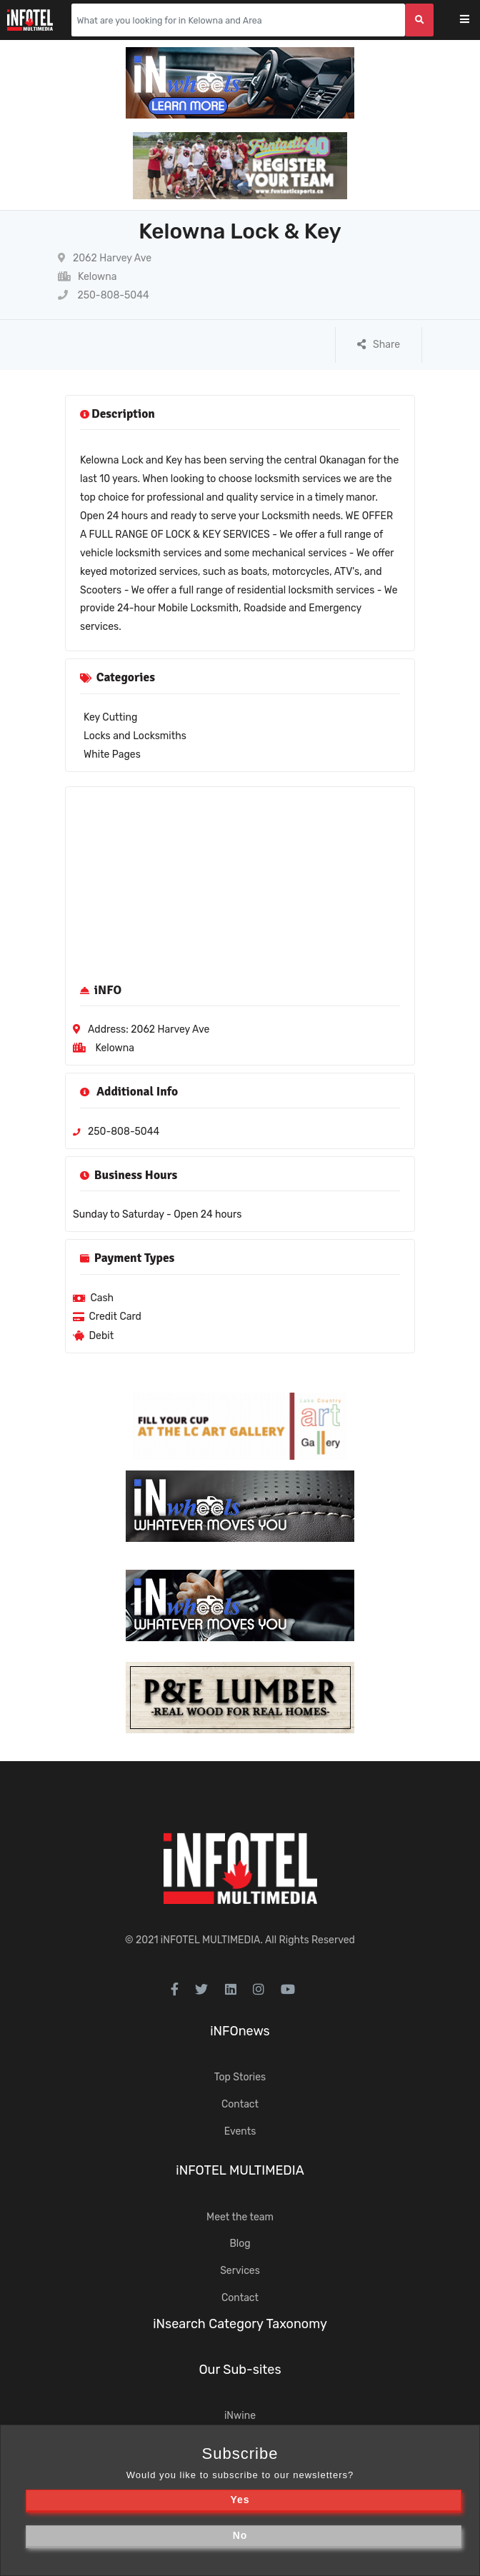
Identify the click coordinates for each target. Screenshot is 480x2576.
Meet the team (240, 2217)
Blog (239, 2243)
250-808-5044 (103, 295)
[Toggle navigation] (474, 20)
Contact (240, 2104)
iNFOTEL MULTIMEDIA (211, 1940)
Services (240, 2271)
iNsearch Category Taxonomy (240, 2324)
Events (240, 2131)
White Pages (112, 754)
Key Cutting (110, 717)
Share (378, 345)
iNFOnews (240, 2031)
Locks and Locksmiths (135, 736)
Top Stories (240, 2077)
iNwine (240, 2416)
